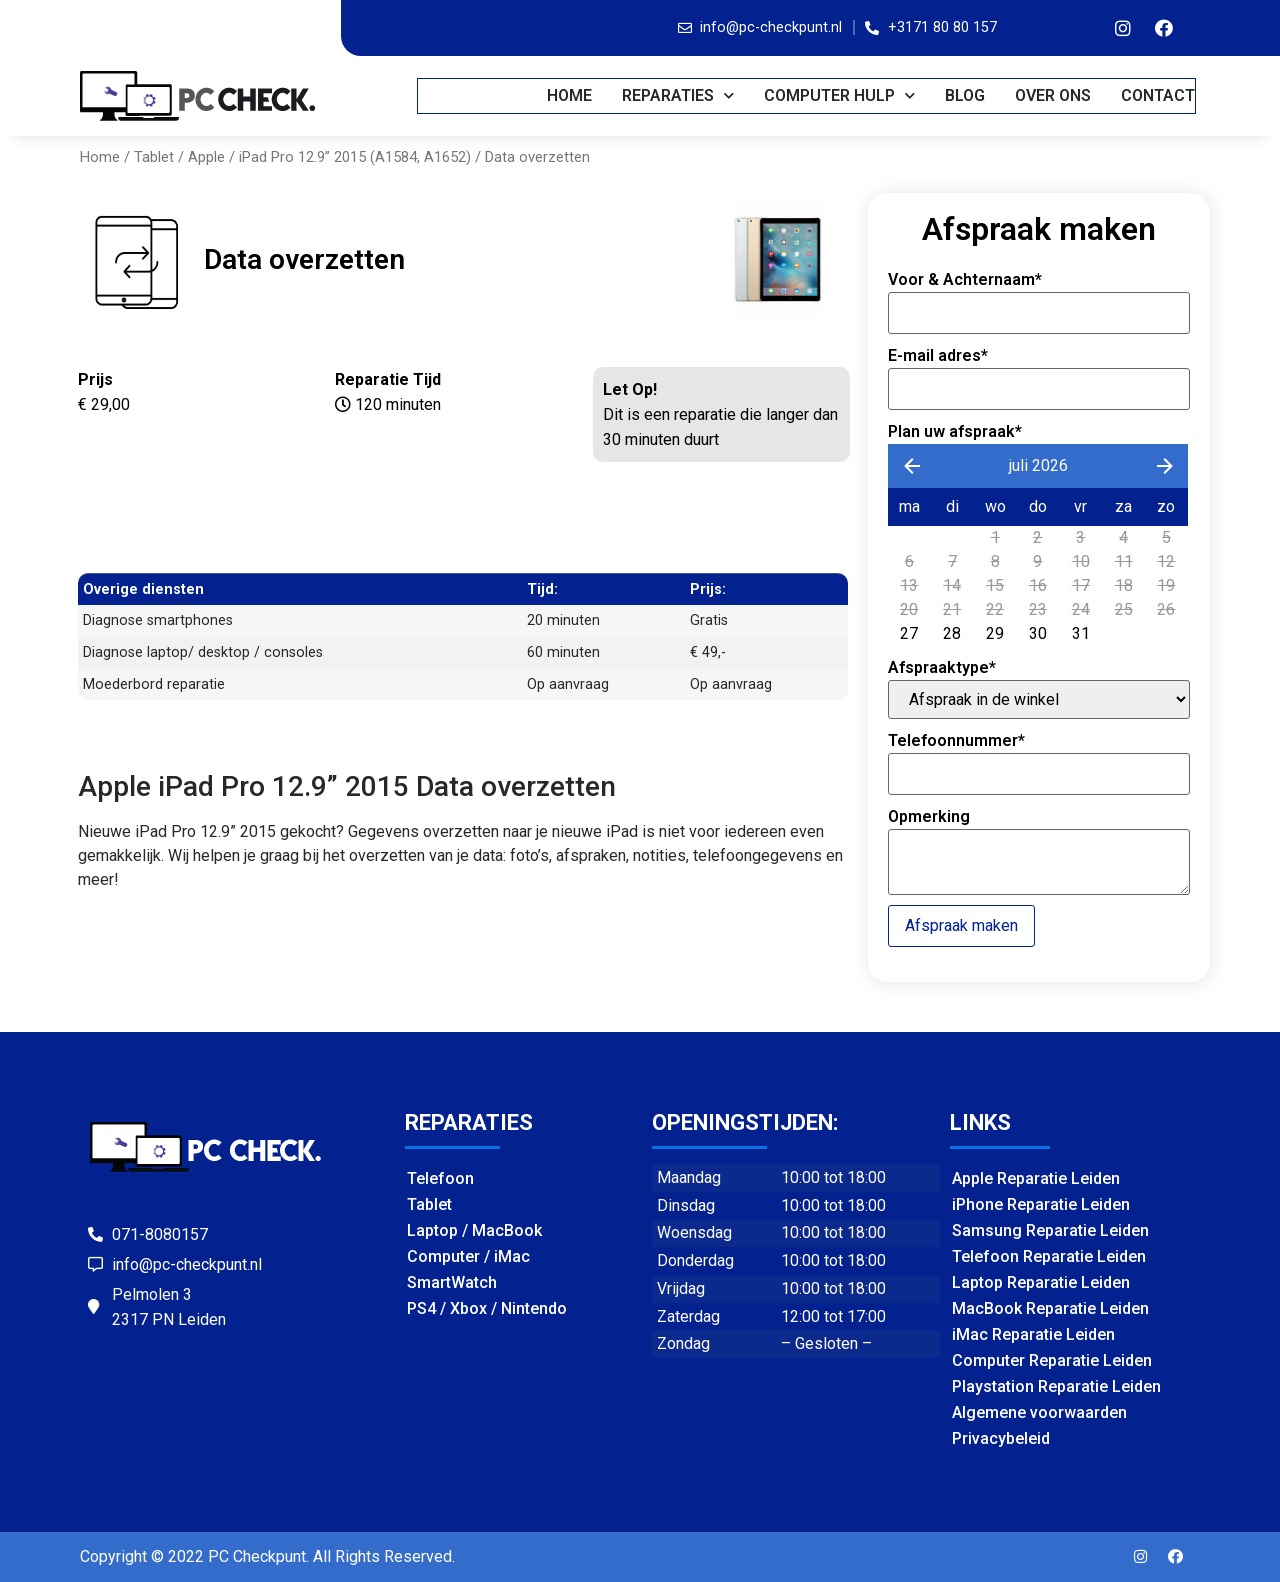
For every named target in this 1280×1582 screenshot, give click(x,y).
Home (570, 95)
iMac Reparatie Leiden (1033, 1334)
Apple (206, 157)
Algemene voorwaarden (1039, 1412)
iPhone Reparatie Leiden (1041, 1204)
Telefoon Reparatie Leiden (1049, 1256)
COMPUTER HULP (840, 95)
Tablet (154, 157)
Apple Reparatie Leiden (1036, 1178)
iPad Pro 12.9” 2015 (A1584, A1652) (355, 157)
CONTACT (1159, 95)
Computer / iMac (468, 1256)
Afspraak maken (961, 925)
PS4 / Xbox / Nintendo (487, 1308)
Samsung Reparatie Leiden (1050, 1230)
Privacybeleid (1001, 1438)
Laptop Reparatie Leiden (1041, 1282)
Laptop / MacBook (474, 1230)
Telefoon (440, 1178)
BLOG (966, 95)
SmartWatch (452, 1282)
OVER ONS (1054, 95)
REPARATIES (679, 95)
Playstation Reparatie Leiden (1056, 1386)
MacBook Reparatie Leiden (1050, 1308)
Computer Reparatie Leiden (1052, 1360)
